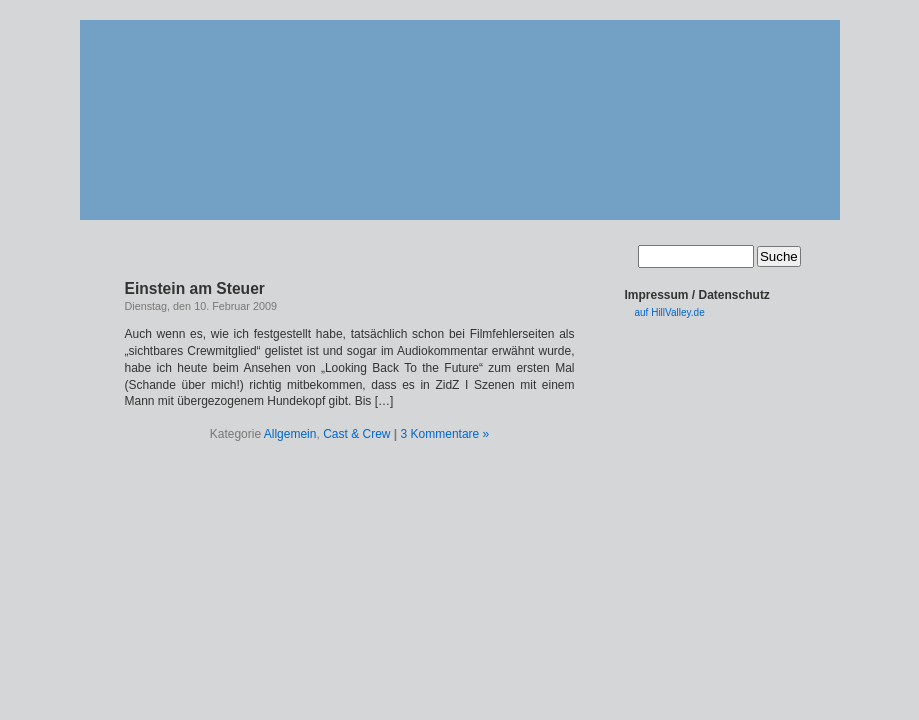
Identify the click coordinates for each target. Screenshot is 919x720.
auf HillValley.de (670, 312)
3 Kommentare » (445, 434)
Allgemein (290, 434)
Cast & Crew (356, 434)
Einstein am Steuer (195, 288)
